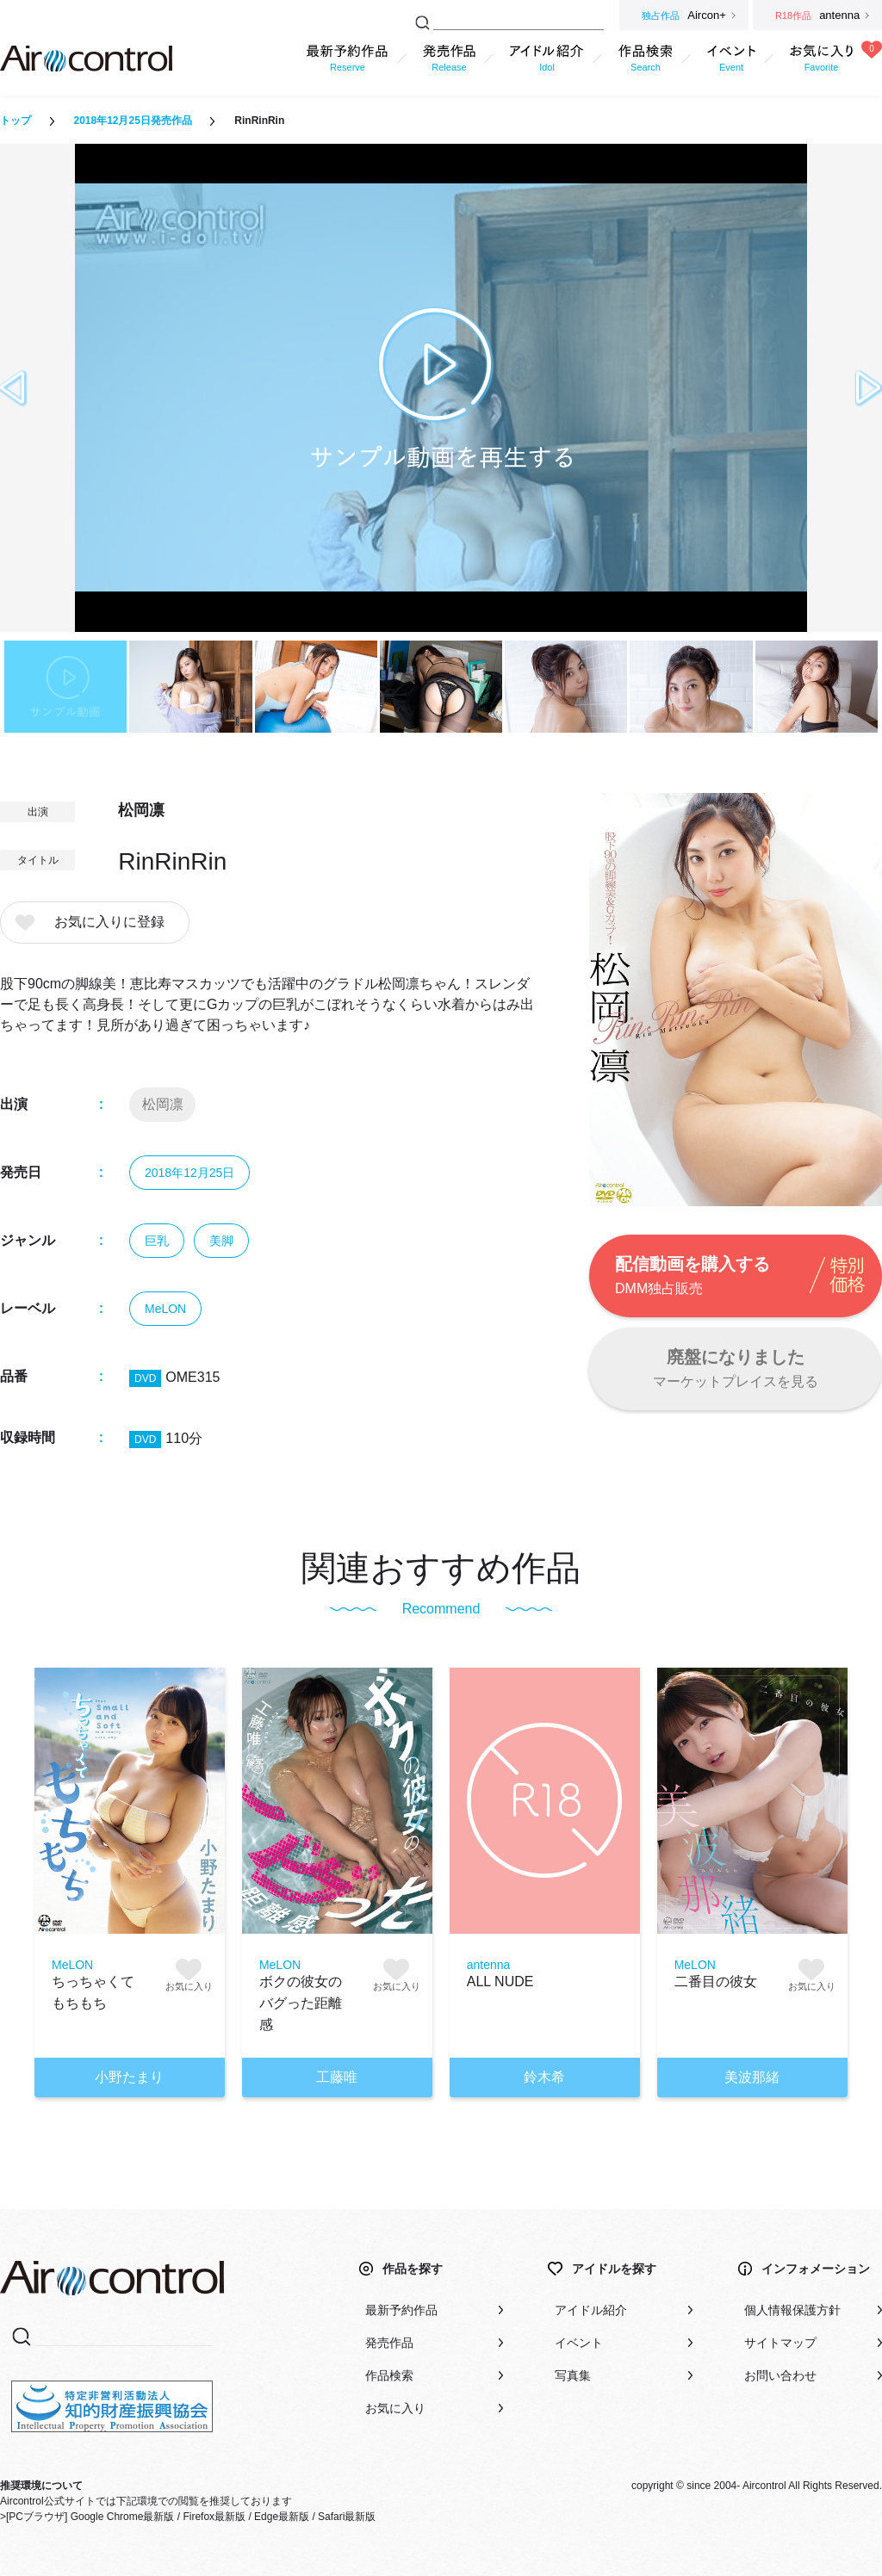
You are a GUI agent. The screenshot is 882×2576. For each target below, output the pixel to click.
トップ (15, 121)
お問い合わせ (780, 2375)
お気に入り (395, 2408)
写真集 (573, 2375)
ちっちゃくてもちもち (93, 1992)
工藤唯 (336, 2077)
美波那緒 (752, 2077)
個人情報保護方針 (792, 2310)
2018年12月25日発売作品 (132, 121)
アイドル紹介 (591, 2310)
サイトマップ (780, 2343)
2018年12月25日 (189, 1173)
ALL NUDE (500, 1981)
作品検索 (389, 2375)
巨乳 (157, 1241)
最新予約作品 (401, 2310)
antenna (489, 1965)
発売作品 (389, 2343)
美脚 (221, 1241)
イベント (579, 2343)
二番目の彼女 (715, 1981)
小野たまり (129, 2077)
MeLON (165, 1309)
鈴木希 (544, 2077)
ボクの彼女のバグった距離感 (300, 2003)
